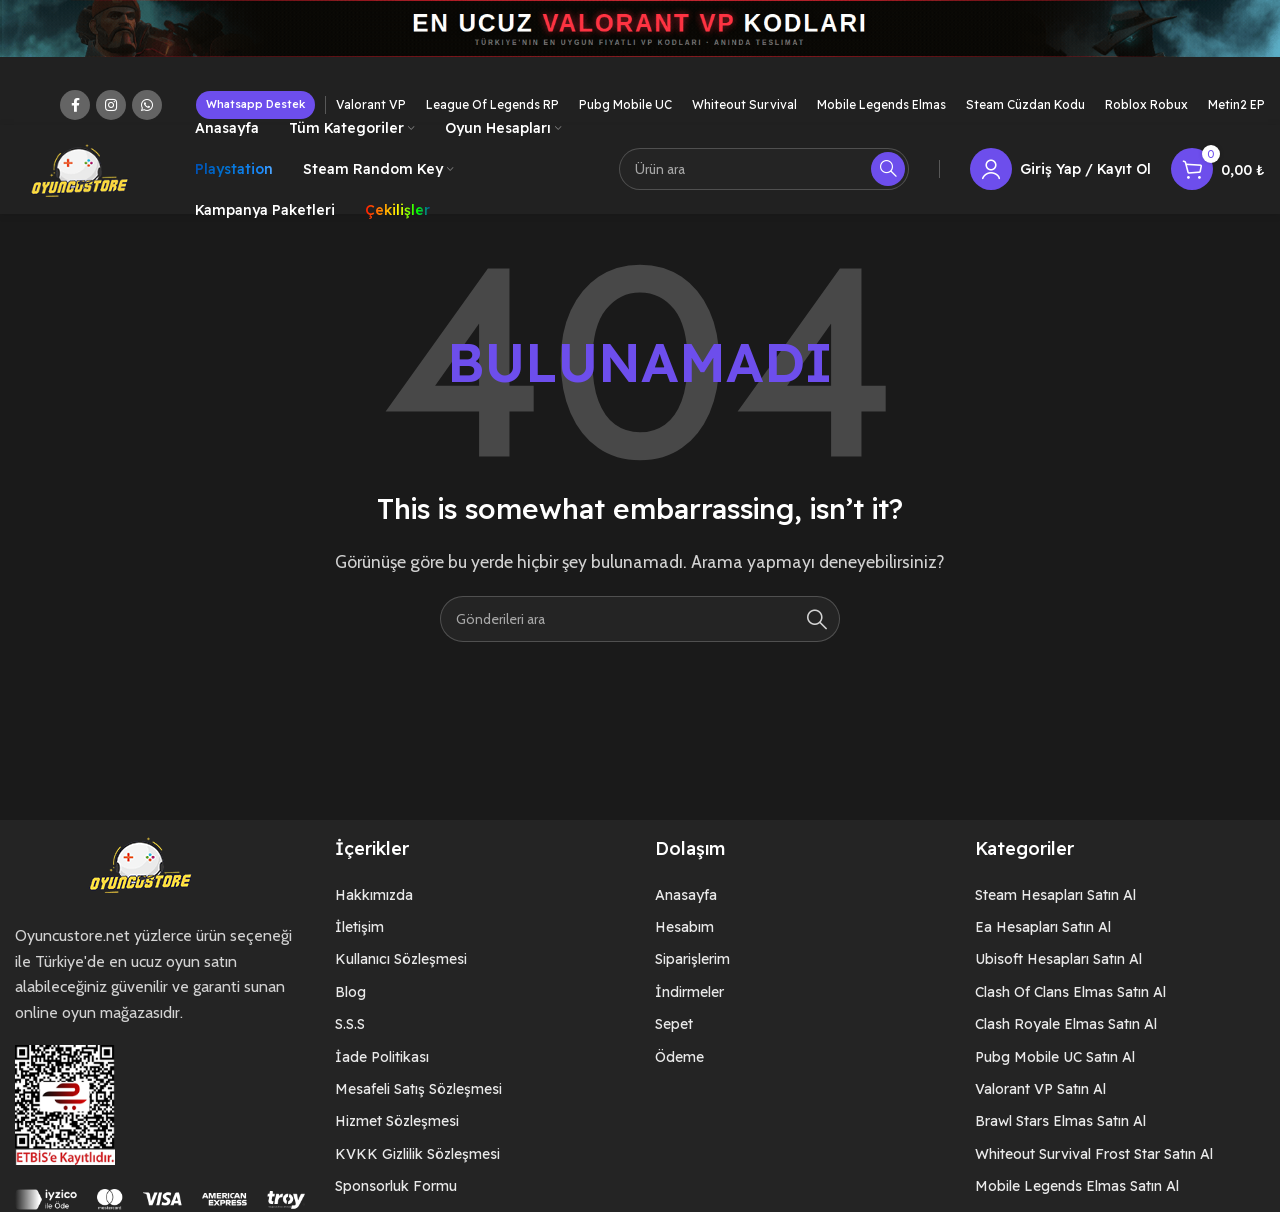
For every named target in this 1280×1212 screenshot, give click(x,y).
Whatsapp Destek (255, 104)
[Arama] (764, 170)
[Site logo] (80, 168)
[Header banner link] (640, 42)
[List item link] (480, 896)
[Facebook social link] (75, 105)
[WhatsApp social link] (147, 105)
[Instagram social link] (111, 105)
